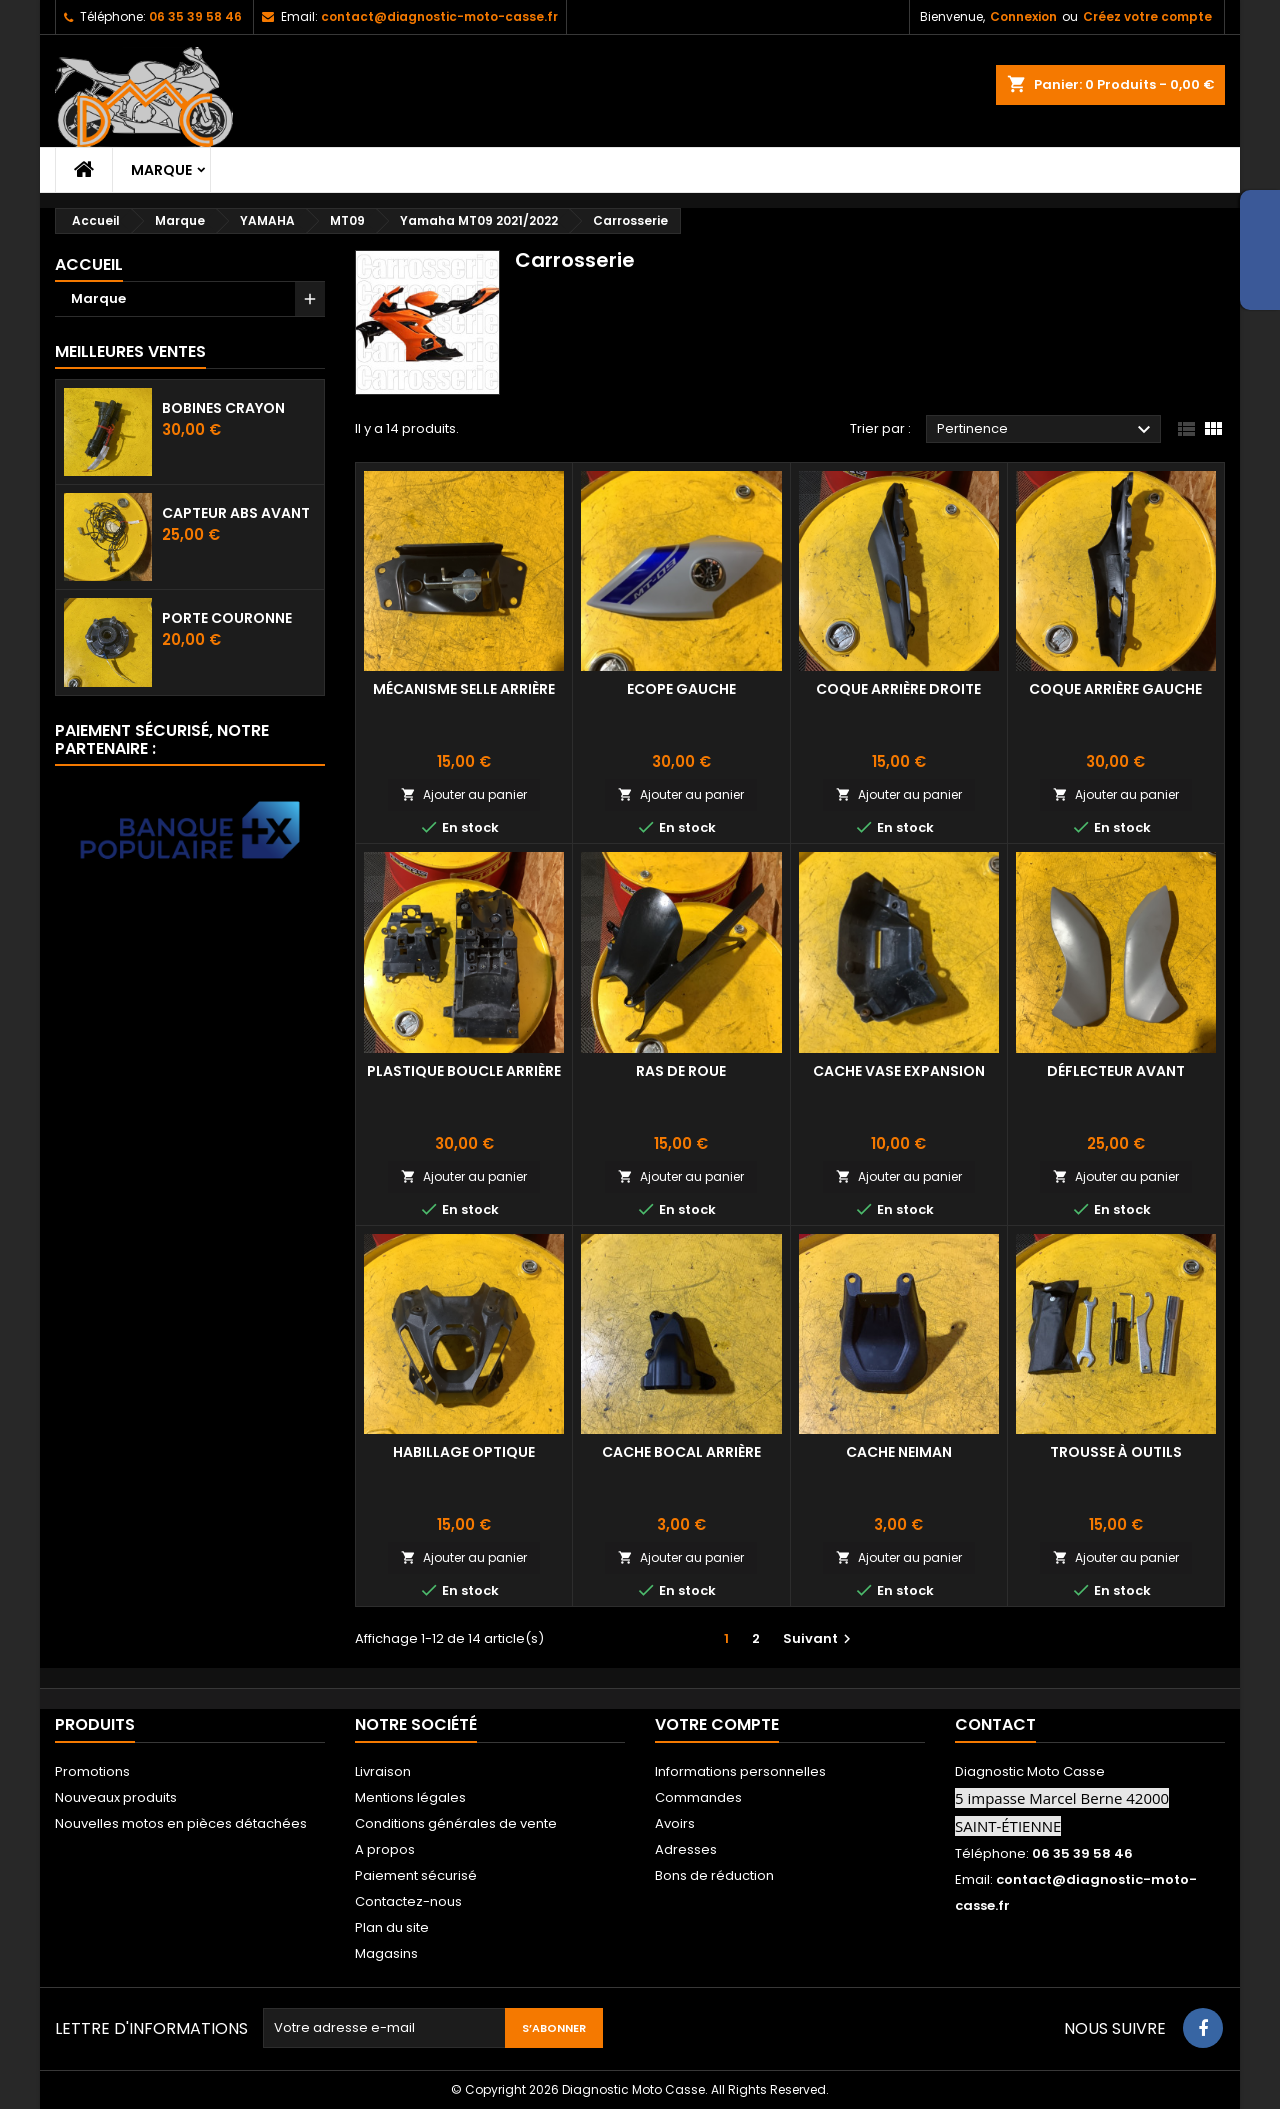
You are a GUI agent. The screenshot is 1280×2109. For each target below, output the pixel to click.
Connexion (1023, 16)
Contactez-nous (408, 1901)
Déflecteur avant (1116, 1071)
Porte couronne (227, 618)
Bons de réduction (714, 1875)
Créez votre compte (1147, 16)
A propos (385, 1849)
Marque (161, 170)
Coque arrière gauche (1115, 689)
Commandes (698, 1797)
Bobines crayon (223, 408)
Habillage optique (464, 1452)
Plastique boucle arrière (464, 1071)
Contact (995, 1724)
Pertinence (1046, 430)
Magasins (386, 1953)
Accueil (89, 264)
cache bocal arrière (681, 1452)
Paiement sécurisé (416, 1875)
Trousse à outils (1116, 1452)
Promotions (92, 1771)
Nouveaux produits (116, 1797)
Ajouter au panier (464, 794)
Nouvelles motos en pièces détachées (181, 1823)
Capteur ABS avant (236, 513)
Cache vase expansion (899, 1071)
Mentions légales (410, 1797)
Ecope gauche (681, 689)
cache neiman (899, 1452)
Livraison (383, 1771)
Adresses (686, 1849)
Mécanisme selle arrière (464, 689)
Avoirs (675, 1823)
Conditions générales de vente (456, 1823)
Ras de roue (681, 1071)
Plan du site (392, 1927)
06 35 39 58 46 (195, 16)
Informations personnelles (740, 1771)
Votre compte (717, 1724)
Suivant (819, 1638)
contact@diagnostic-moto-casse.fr (439, 16)
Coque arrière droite (898, 689)
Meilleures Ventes (130, 351)
